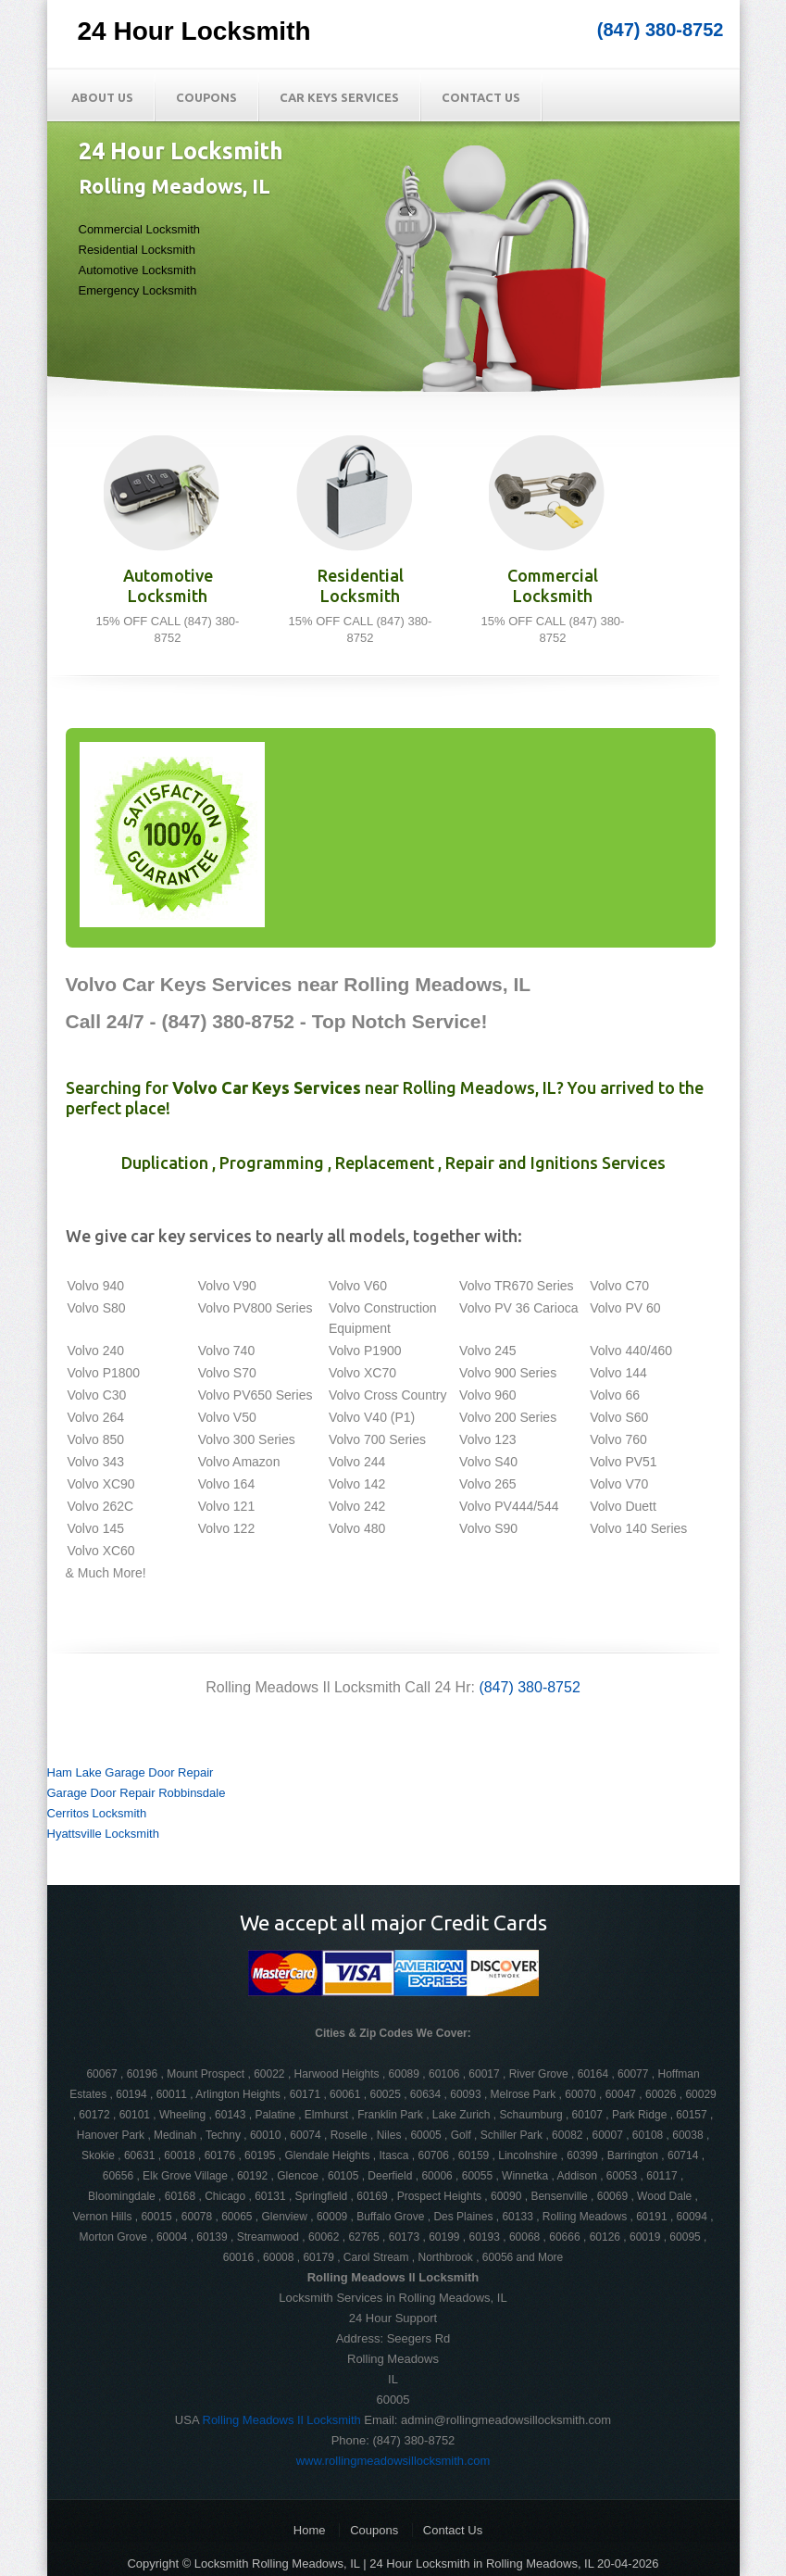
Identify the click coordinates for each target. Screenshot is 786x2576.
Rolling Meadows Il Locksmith (282, 2420)
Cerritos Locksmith (97, 1813)
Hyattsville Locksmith (103, 1834)
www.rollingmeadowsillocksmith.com (393, 2461)
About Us (102, 97)
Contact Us (481, 97)
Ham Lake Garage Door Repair (130, 1772)
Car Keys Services (339, 97)
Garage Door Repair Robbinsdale (136, 1793)
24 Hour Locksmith (194, 31)
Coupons (206, 97)
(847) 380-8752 (660, 29)
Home (309, 2530)
